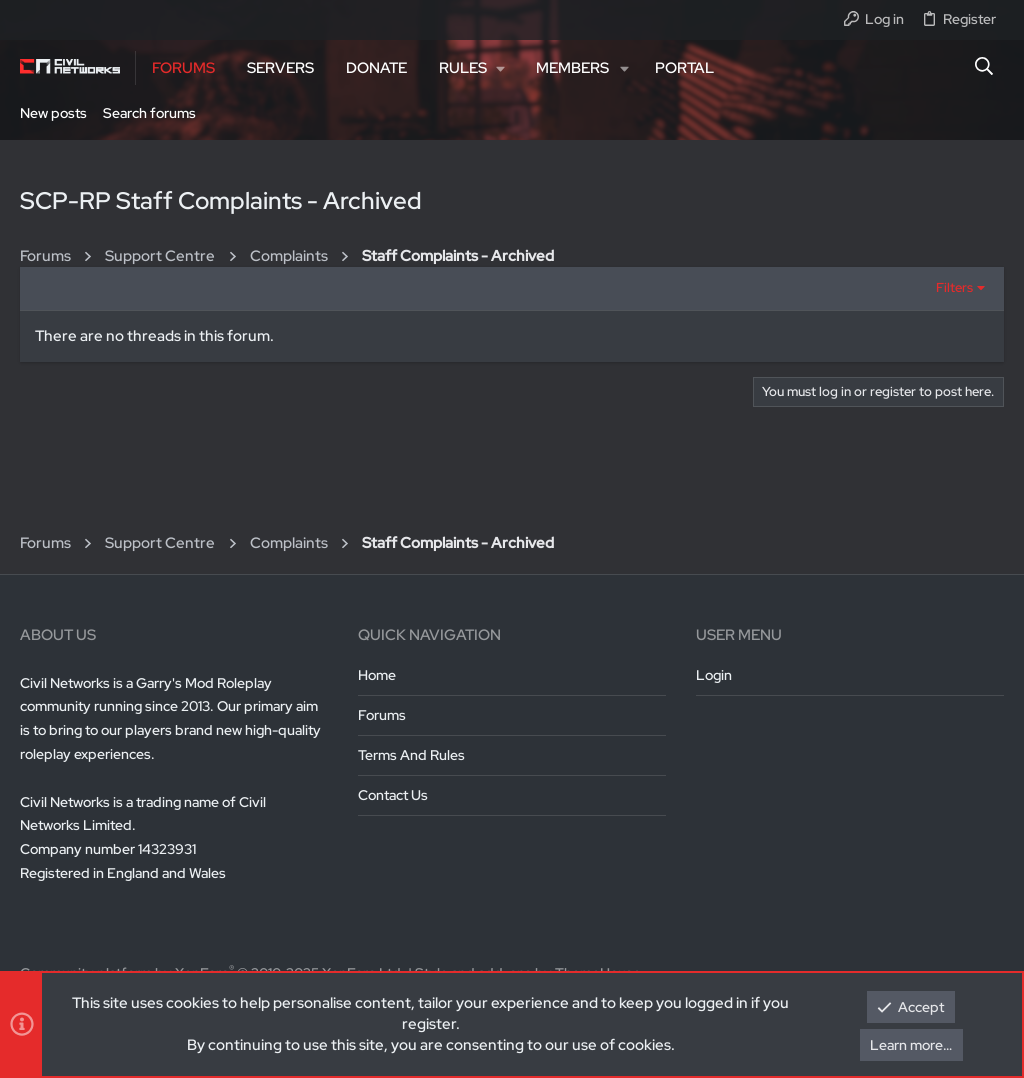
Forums (382, 715)
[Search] (984, 68)
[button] (471, 68)
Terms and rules (411, 755)
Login (714, 675)
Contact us (393, 795)
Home (377, 675)
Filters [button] (954, 287)
